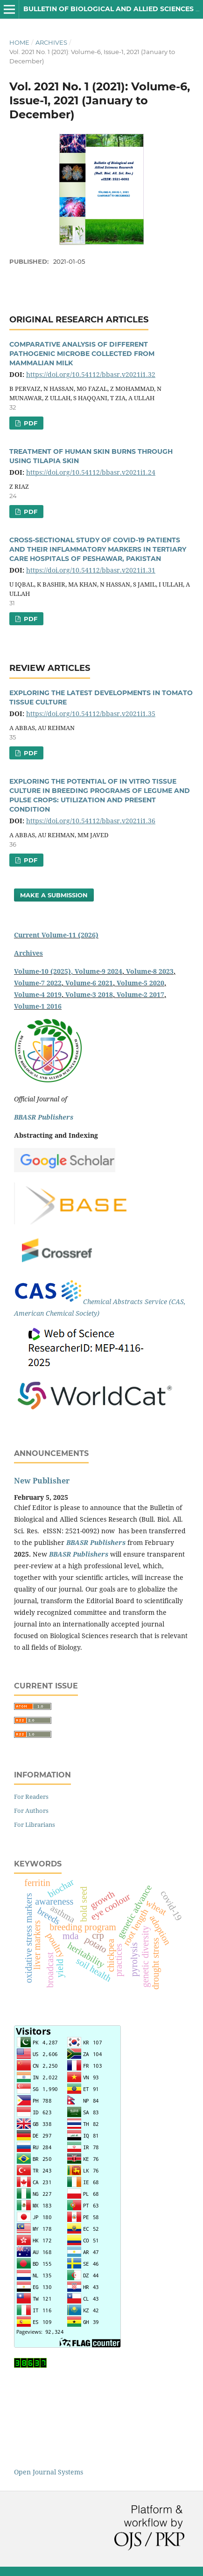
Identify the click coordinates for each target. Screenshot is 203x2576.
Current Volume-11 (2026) (56, 934)
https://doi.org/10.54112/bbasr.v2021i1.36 (90, 820)
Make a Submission (54, 895)
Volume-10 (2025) (42, 971)
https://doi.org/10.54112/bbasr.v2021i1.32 (90, 374)
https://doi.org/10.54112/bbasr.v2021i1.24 (90, 472)
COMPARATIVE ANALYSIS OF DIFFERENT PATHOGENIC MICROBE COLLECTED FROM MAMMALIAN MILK (81, 353)
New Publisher (42, 1481)
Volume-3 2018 (89, 994)
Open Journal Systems (48, 2471)
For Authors (31, 1810)
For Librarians (34, 1824)
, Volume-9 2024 (96, 971)
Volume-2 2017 (140, 994)
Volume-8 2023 (150, 971)
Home (19, 42)
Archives (51, 42)
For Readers (31, 1796)
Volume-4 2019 (38, 994)
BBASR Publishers (43, 1117)
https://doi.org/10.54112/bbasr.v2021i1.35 (90, 713)
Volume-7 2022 (38, 982)
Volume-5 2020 (140, 982)
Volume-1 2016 (38, 1006)
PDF (29, 423)
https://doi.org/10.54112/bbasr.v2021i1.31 (90, 570)
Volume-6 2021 (89, 982)
